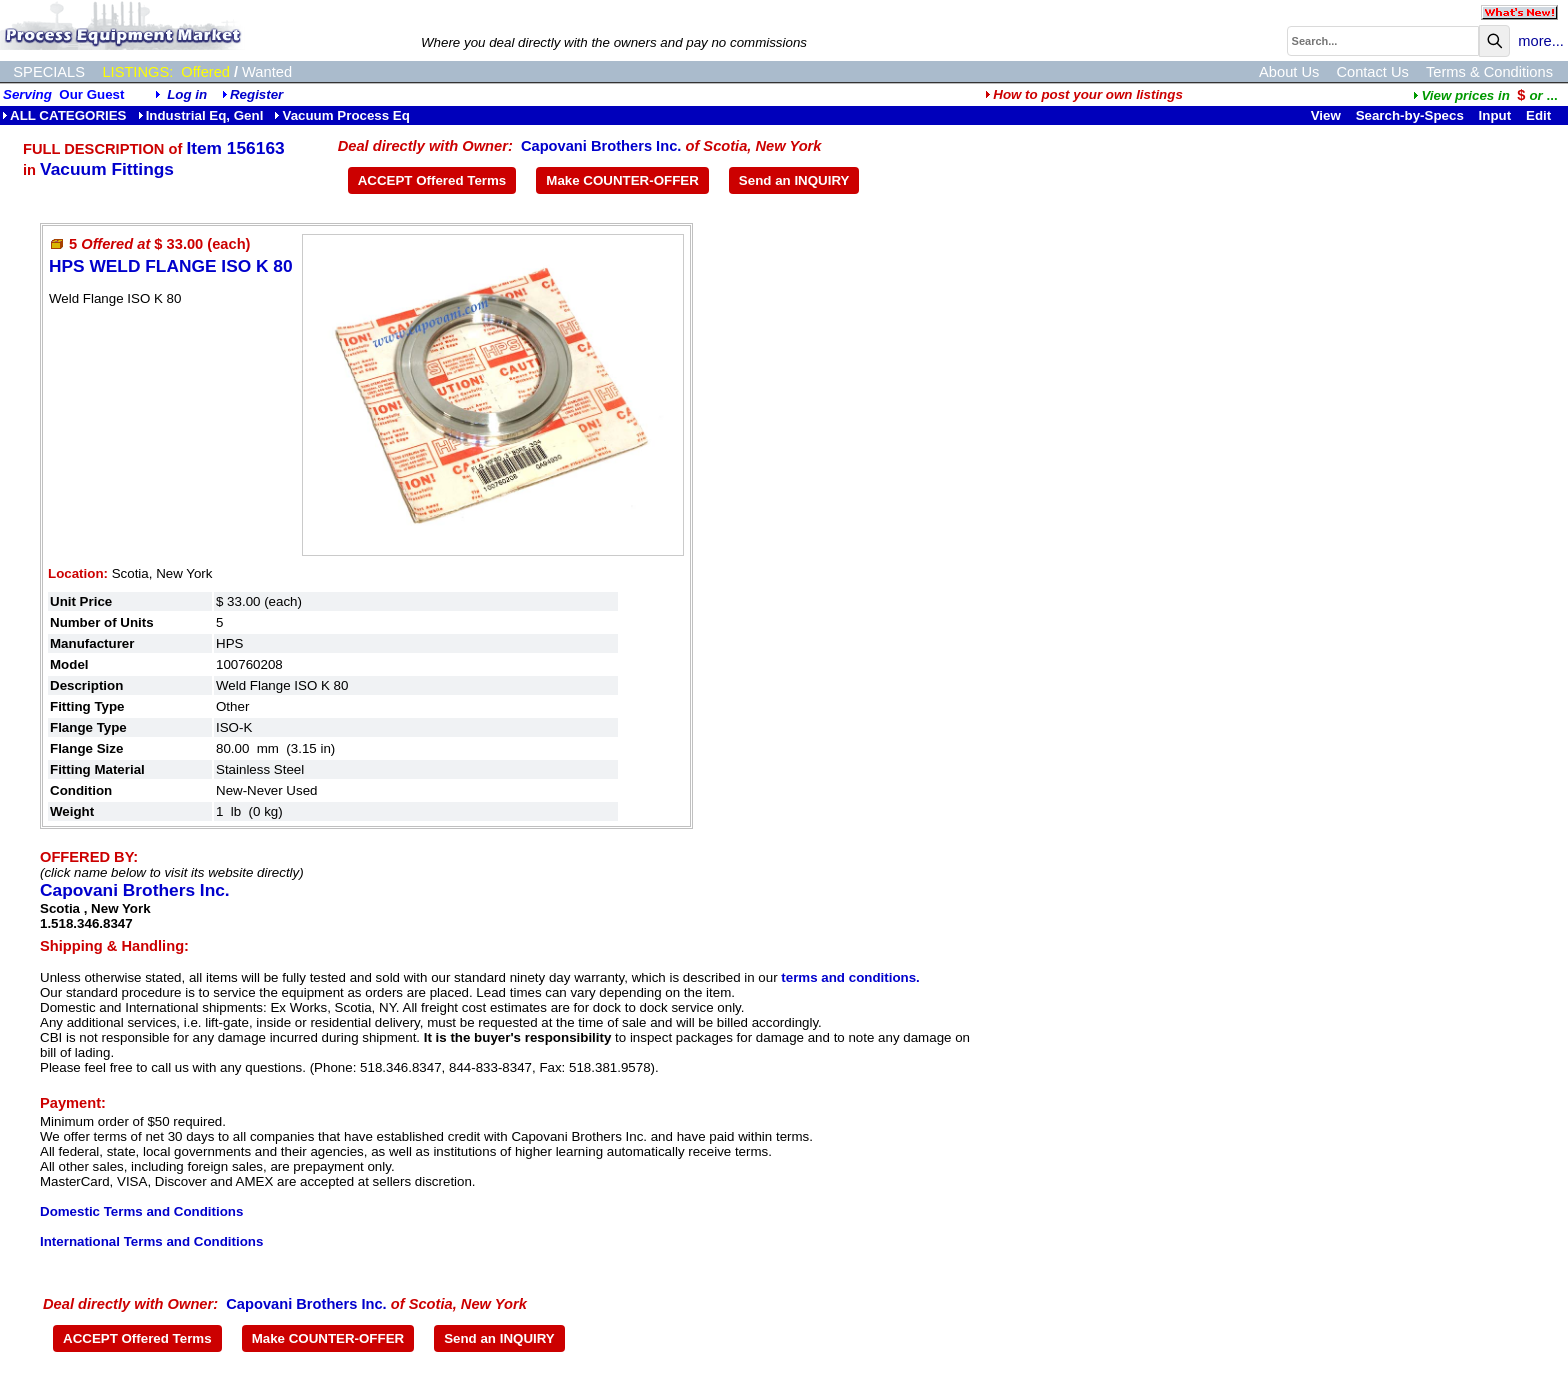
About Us (1289, 72)
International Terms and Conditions (151, 1241)
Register (256, 94)
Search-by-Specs (1410, 115)
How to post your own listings (1084, 94)
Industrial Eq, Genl (201, 115)
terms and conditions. (850, 977)
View (1326, 115)
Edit (1540, 115)
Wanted (267, 72)
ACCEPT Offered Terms (432, 180)
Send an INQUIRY (794, 180)
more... (1541, 41)
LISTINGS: (137, 72)
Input (1495, 115)
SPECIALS (49, 72)
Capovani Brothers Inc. (601, 146)
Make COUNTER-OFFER (622, 180)
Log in (187, 94)
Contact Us (1372, 72)
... (1485, 95)
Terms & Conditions (1489, 72)
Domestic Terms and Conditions (141, 1211)
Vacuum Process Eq (341, 115)
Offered (205, 72)
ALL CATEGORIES (64, 115)
